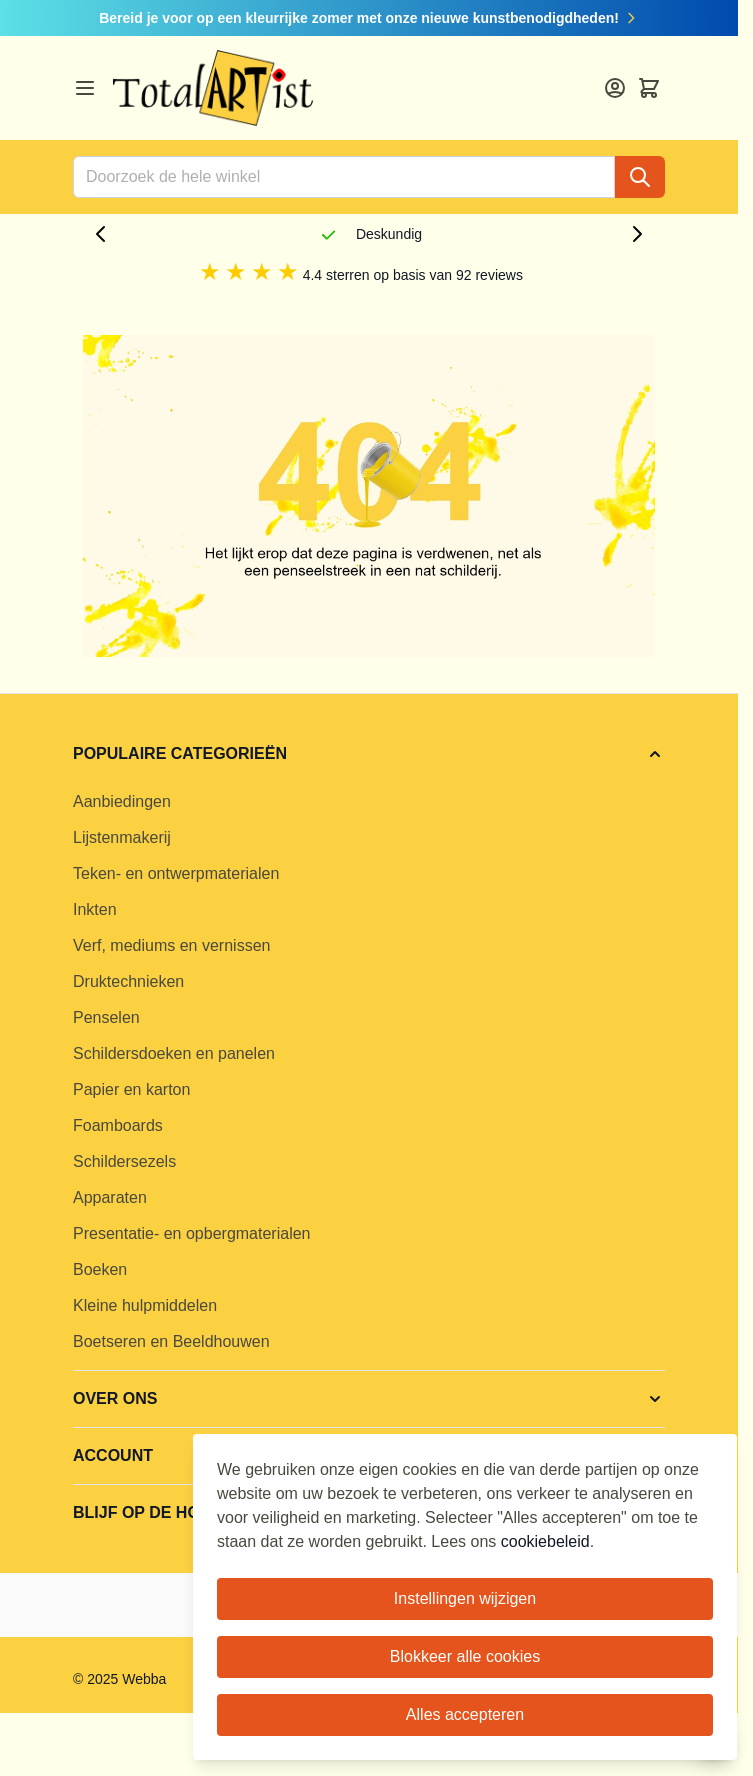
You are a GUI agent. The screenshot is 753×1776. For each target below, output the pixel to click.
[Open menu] (85, 88)
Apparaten (110, 1197)
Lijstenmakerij (122, 837)
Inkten (95, 909)
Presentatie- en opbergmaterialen (191, 1233)
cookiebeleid (545, 1541)
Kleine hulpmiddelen (145, 1305)
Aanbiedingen (122, 801)
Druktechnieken (128, 981)
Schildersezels (124, 1161)
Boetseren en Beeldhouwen (171, 1341)
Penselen (106, 1017)
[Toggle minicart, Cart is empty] (649, 88)
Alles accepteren (465, 1714)
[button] (369, 754)
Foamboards (118, 1125)
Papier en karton (131, 1089)
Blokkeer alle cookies (465, 1656)
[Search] (640, 177)
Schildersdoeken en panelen (174, 1053)
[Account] (615, 88)
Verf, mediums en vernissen (171, 945)
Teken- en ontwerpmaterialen (176, 873)
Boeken (100, 1269)
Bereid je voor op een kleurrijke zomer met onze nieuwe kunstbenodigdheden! (369, 18)
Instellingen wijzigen (465, 1598)
